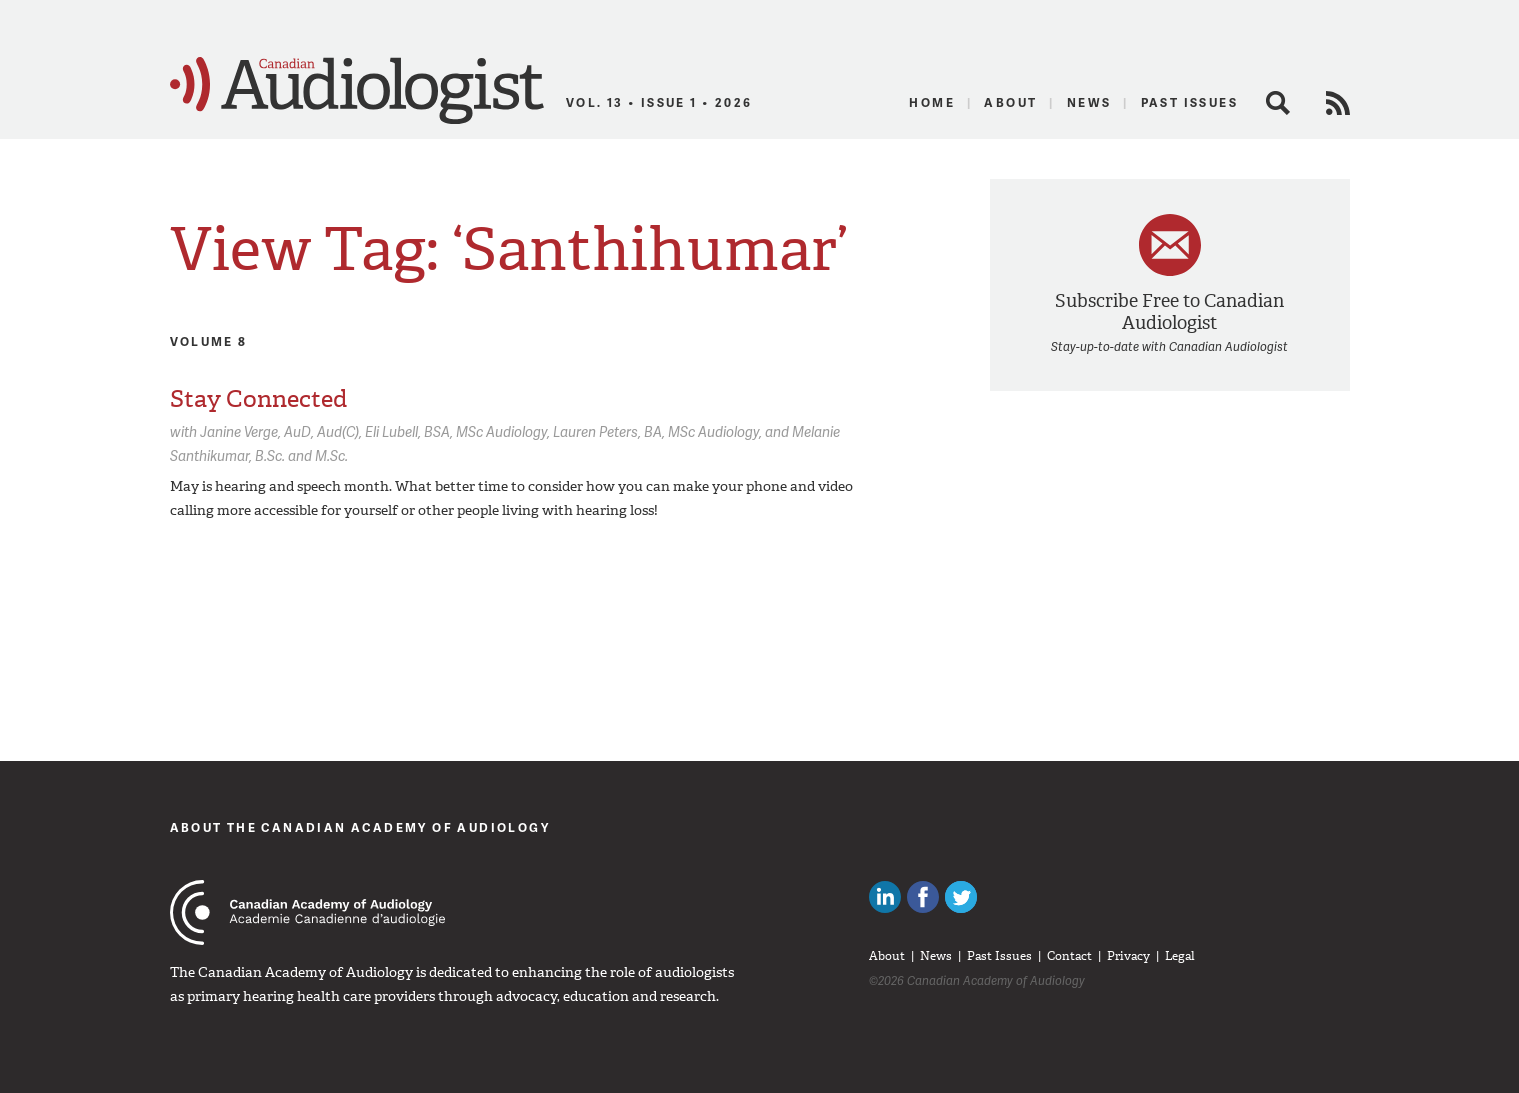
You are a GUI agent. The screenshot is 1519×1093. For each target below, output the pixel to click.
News (1089, 102)
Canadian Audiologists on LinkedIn (885, 897)
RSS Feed (1338, 103)
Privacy (1128, 956)
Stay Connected (258, 399)
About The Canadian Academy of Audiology (360, 827)
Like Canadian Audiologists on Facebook (923, 897)
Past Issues (1189, 102)
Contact (1069, 956)
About (1010, 102)
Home (932, 102)
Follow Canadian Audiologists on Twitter (961, 897)
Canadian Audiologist (357, 91)
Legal (1180, 956)
